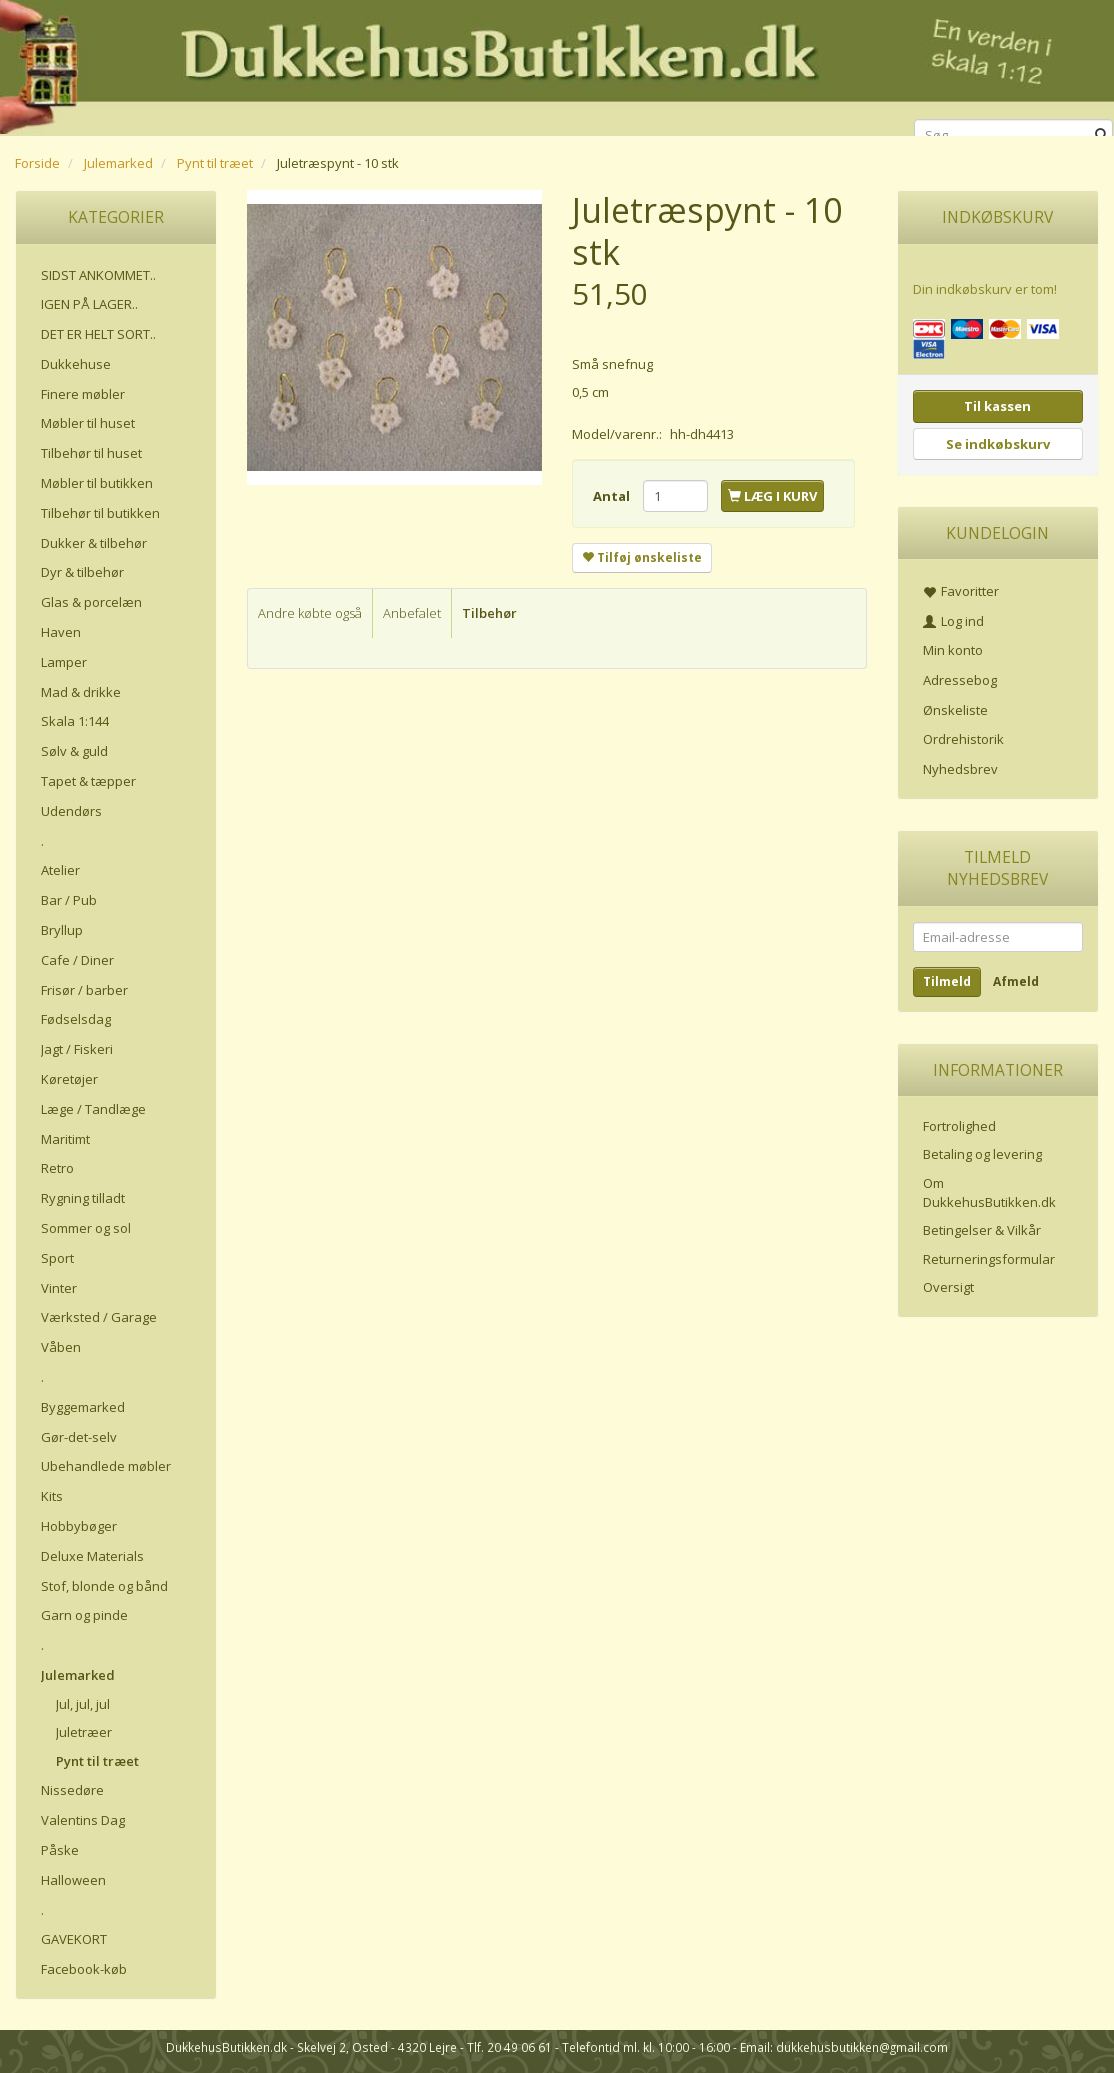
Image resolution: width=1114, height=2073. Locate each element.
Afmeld (1016, 981)
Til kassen (997, 406)
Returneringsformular (989, 1259)
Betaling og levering (982, 1154)
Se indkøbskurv (998, 444)
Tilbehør (489, 613)
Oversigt (948, 1287)
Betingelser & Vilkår (982, 1230)
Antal (613, 496)
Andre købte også (310, 613)
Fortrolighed (959, 1126)
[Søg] (1101, 134)
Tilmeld (947, 981)
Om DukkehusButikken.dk (989, 1192)
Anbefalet (412, 613)
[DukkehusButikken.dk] (557, 64)
